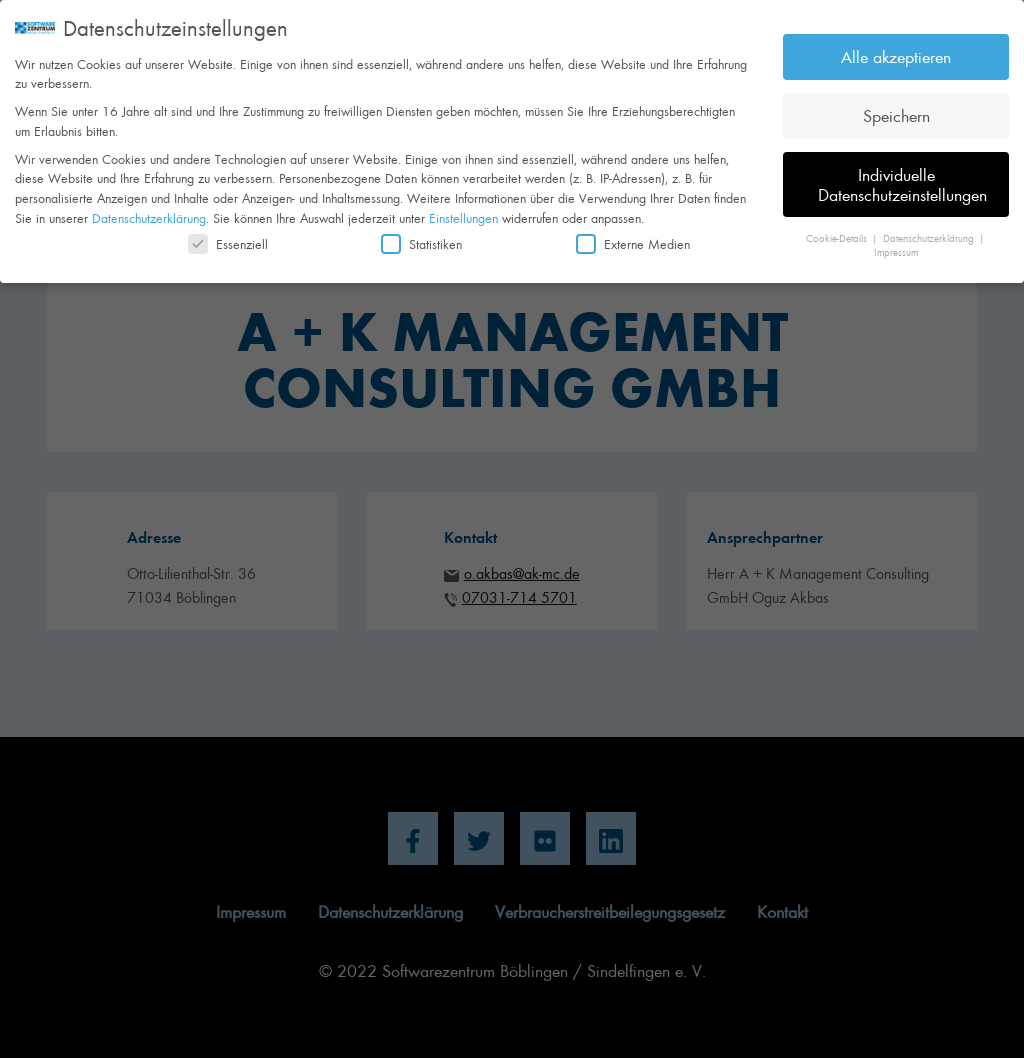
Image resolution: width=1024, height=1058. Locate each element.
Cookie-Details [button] (838, 229)
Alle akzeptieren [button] (896, 48)
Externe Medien (633, 235)
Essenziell (228, 235)
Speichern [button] (896, 107)
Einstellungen (463, 208)
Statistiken (421, 235)
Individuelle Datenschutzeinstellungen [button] (902, 176)
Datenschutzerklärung (149, 208)
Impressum (896, 244)
